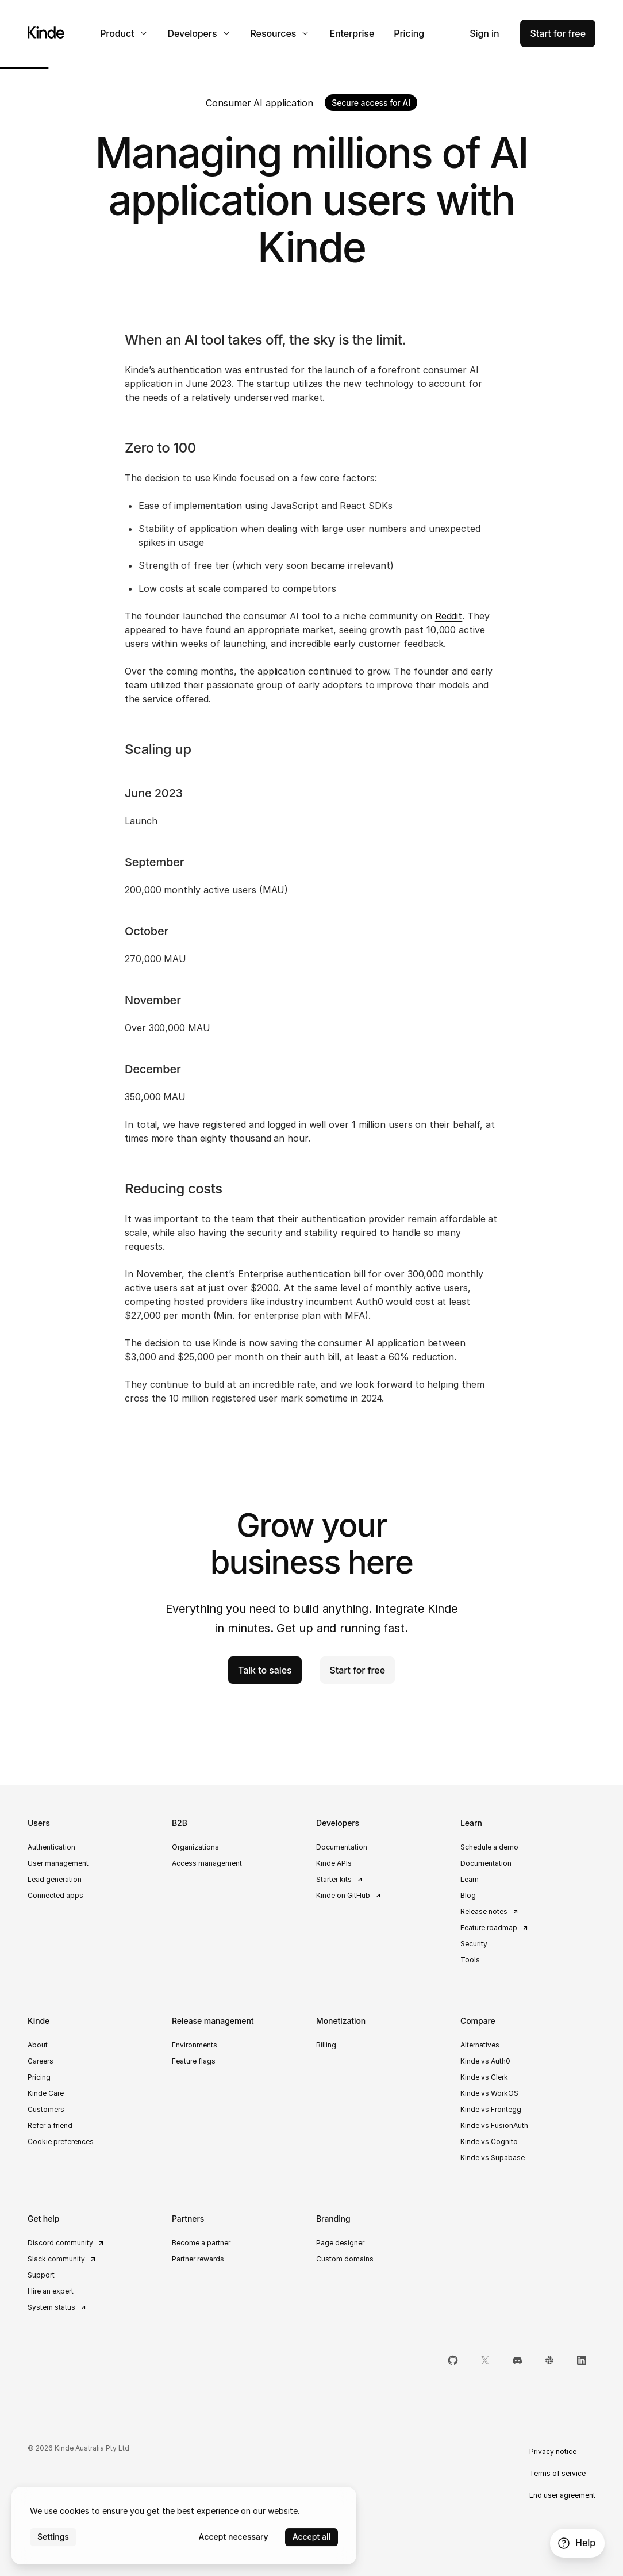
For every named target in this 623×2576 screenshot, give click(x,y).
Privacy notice (552, 2451)
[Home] (46, 32)
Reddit (449, 616)
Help (576, 2543)
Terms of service (557, 2473)
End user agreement (562, 2495)
